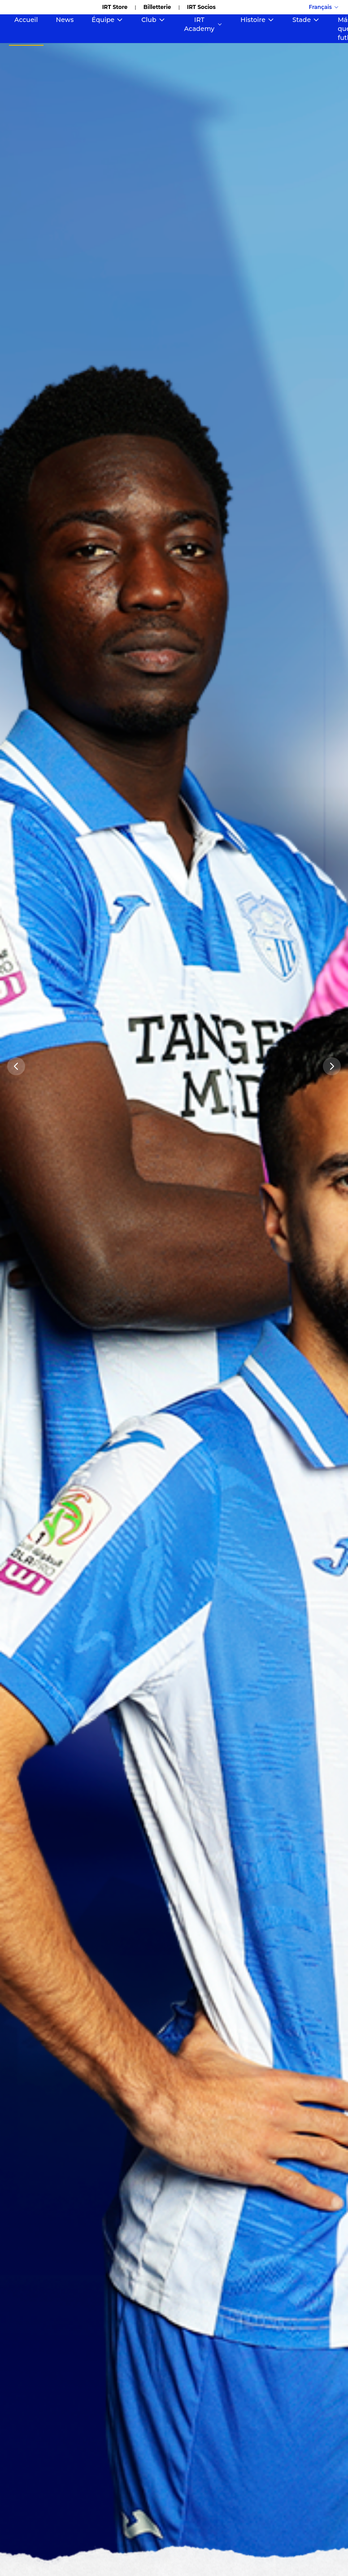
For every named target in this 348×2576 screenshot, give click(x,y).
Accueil (26, 20)
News (65, 20)
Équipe (107, 20)
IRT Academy (203, 24)
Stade (306, 20)
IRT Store (115, 7)
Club (153, 20)
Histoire (257, 20)
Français (324, 7)
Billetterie (157, 7)
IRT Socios (201, 7)
